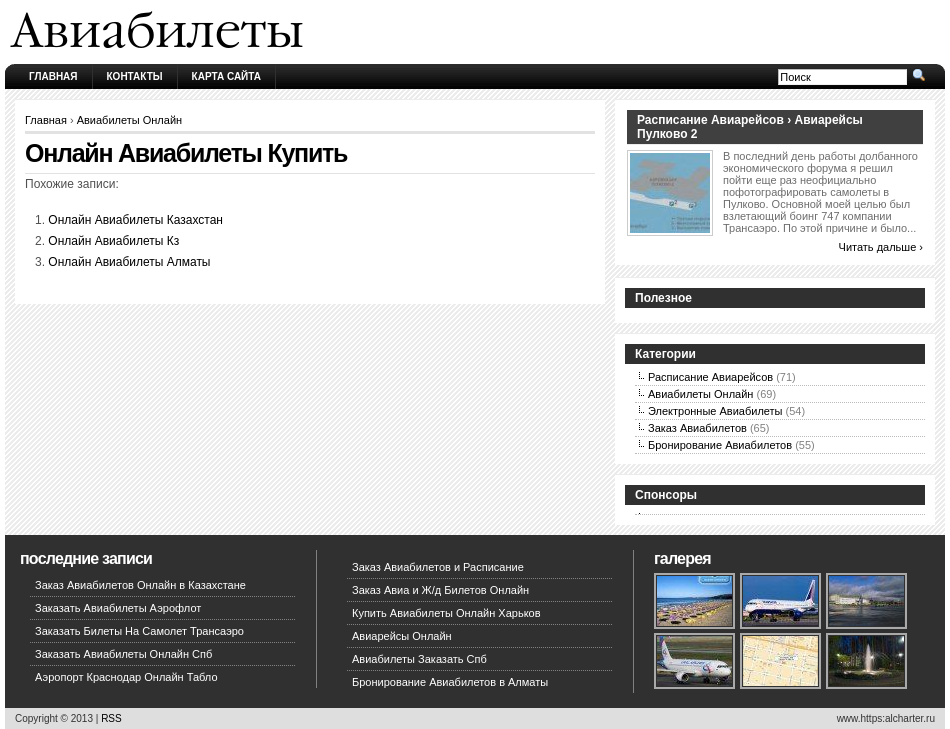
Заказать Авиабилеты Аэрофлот (118, 608)
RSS (111, 718)
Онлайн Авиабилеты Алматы (129, 262)
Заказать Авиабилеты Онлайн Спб (123, 654)
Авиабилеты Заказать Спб (419, 659)
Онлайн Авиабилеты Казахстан (135, 220)
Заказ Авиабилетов (697, 428)
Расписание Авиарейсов (710, 377)
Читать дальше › (881, 247)
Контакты (135, 76)
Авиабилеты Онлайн (129, 120)
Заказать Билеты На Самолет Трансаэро (139, 631)
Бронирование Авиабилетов (720, 445)
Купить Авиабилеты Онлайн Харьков (446, 613)
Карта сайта (226, 76)
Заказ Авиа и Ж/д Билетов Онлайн (440, 590)
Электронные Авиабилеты (715, 411)
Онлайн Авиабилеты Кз (113, 241)
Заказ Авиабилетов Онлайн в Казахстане (140, 585)
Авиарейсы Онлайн (402, 636)
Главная (53, 76)
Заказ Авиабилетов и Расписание (438, 567)
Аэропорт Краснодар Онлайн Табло (126, 677)
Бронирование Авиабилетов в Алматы (450, 682)
